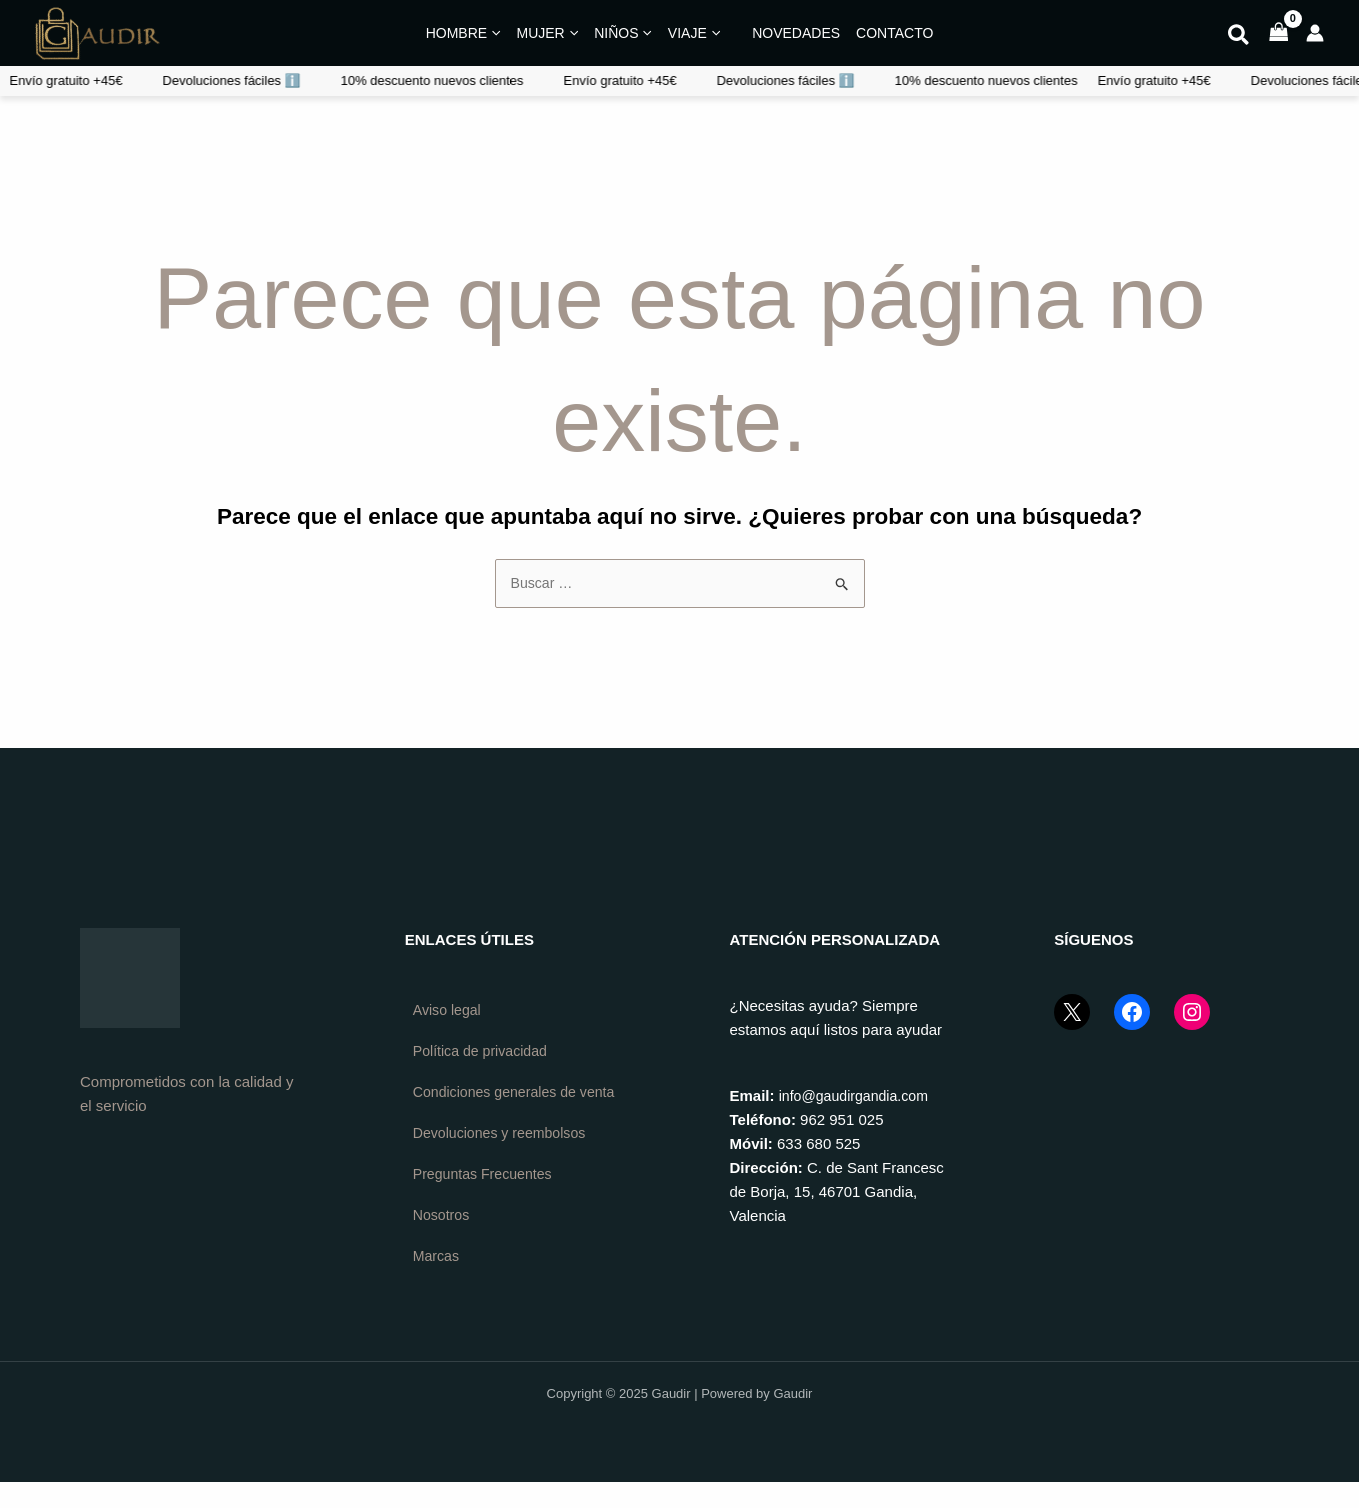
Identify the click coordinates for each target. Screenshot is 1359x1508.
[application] (493, 33)
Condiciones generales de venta (499, 1104)
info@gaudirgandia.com (858, 1096)
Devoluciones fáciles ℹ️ (415, 80)
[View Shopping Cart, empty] (1279, 33)
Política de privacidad (484, 1053)
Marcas (437, 1281)
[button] (1239, 38)
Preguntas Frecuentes (487, 1197)
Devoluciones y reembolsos (504, 1155)
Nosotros (443, 1239)
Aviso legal (449, 1011)
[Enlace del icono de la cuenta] (1315, 33)
